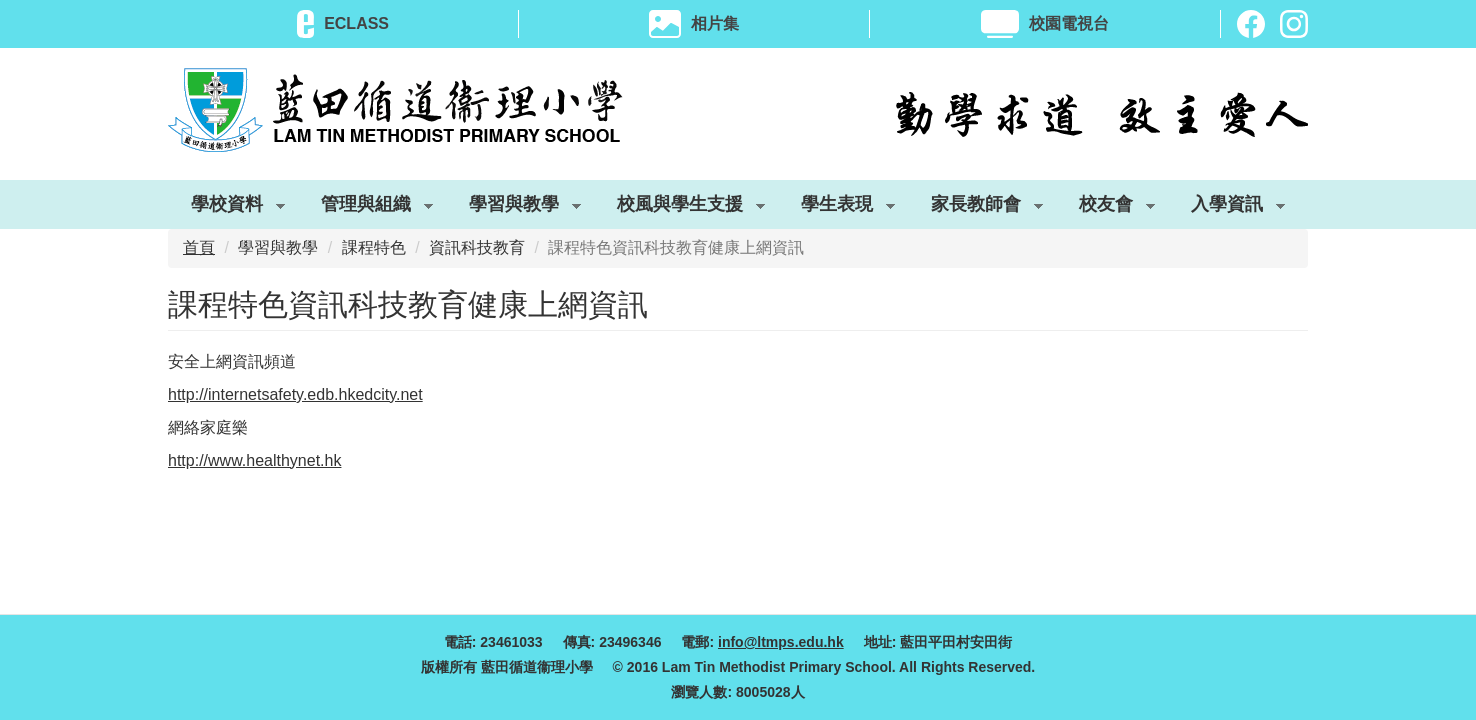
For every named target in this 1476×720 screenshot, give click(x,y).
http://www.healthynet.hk (254, 460)
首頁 (199, 247)
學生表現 (836, 208)
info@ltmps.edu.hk (781, 642)
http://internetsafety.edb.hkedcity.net (295, 394)
